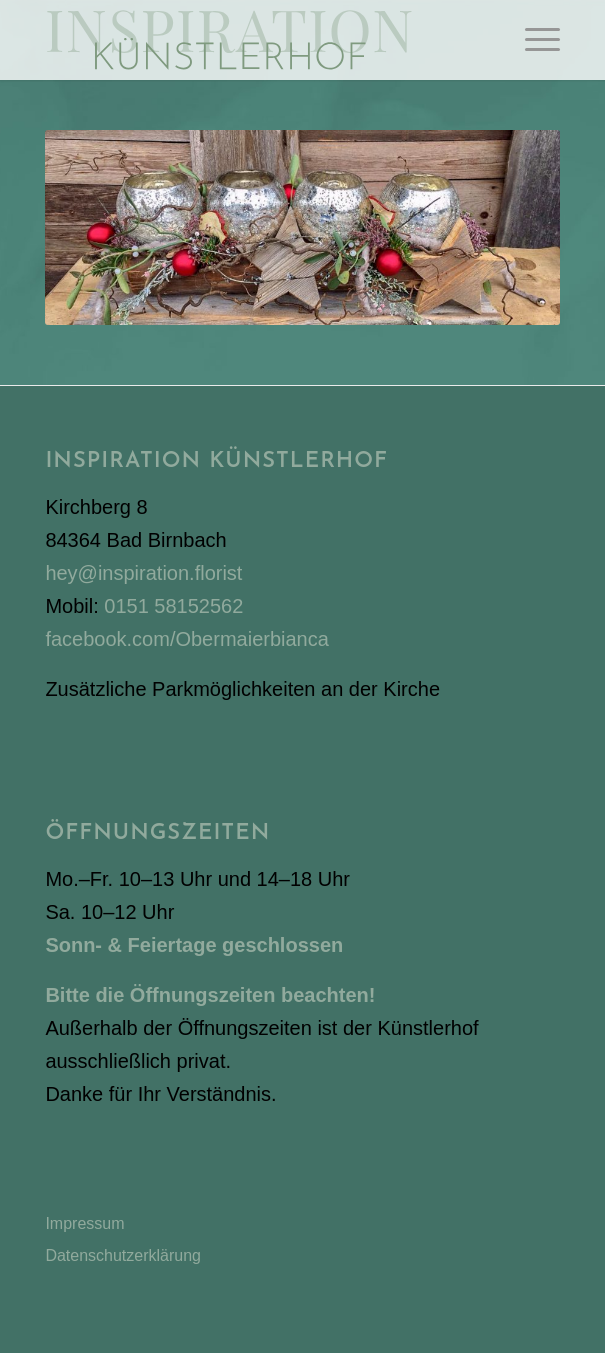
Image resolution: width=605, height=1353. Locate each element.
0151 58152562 (173, 606)
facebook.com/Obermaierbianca (186, 639)
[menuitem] (532, 40)
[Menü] (532, 40)
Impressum (84, 1223)
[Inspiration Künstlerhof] (250, 40)
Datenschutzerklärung (123, 1255)
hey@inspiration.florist (143, 573)
